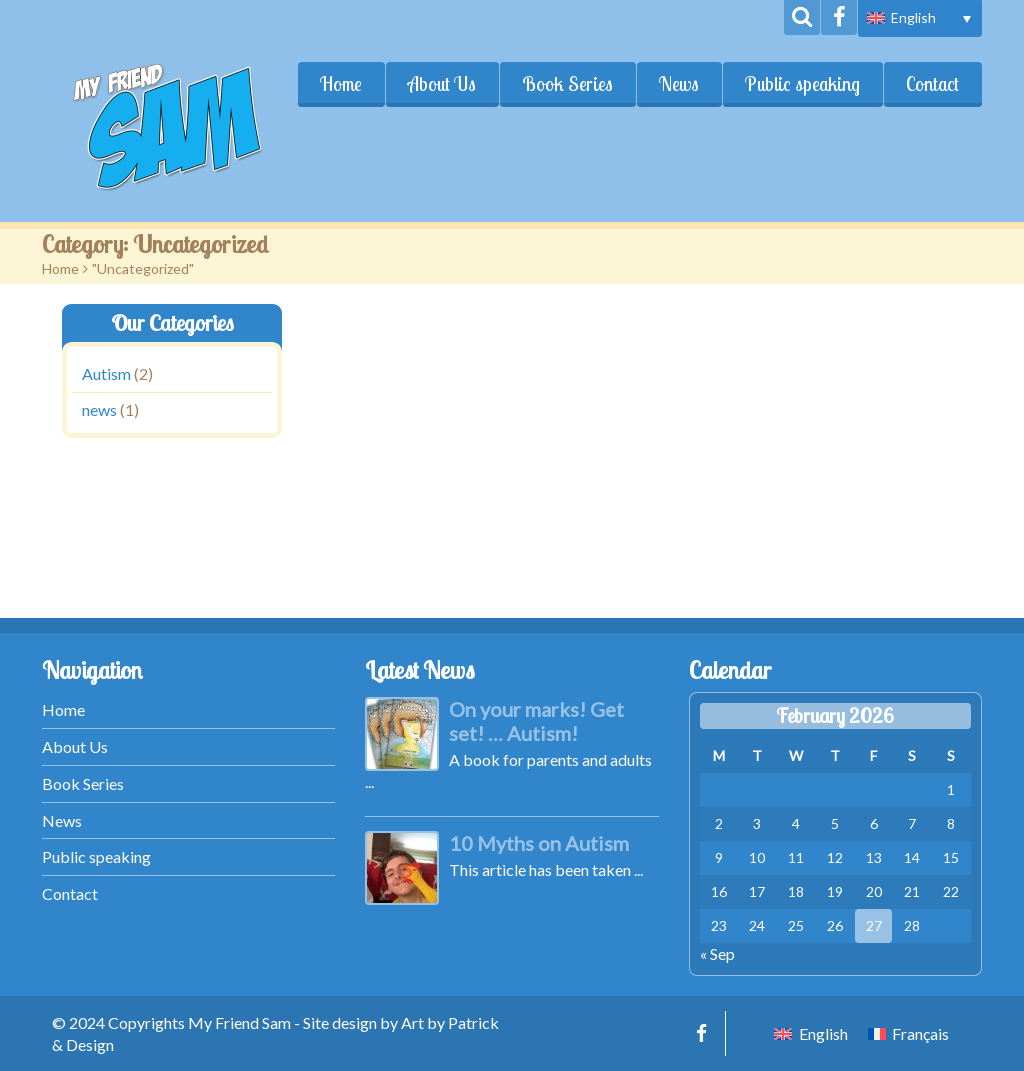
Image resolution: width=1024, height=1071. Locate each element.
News (679, 84)
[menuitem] (920, 18)
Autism (106, 373)
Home (341, 84)
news (99, 410)
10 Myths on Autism (539, 843)
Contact (932, 84)
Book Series (567, 84)
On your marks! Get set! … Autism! (536, 721)
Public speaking (802, 84)
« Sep (717, 953)
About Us (442, 84)
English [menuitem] (913, 17)
